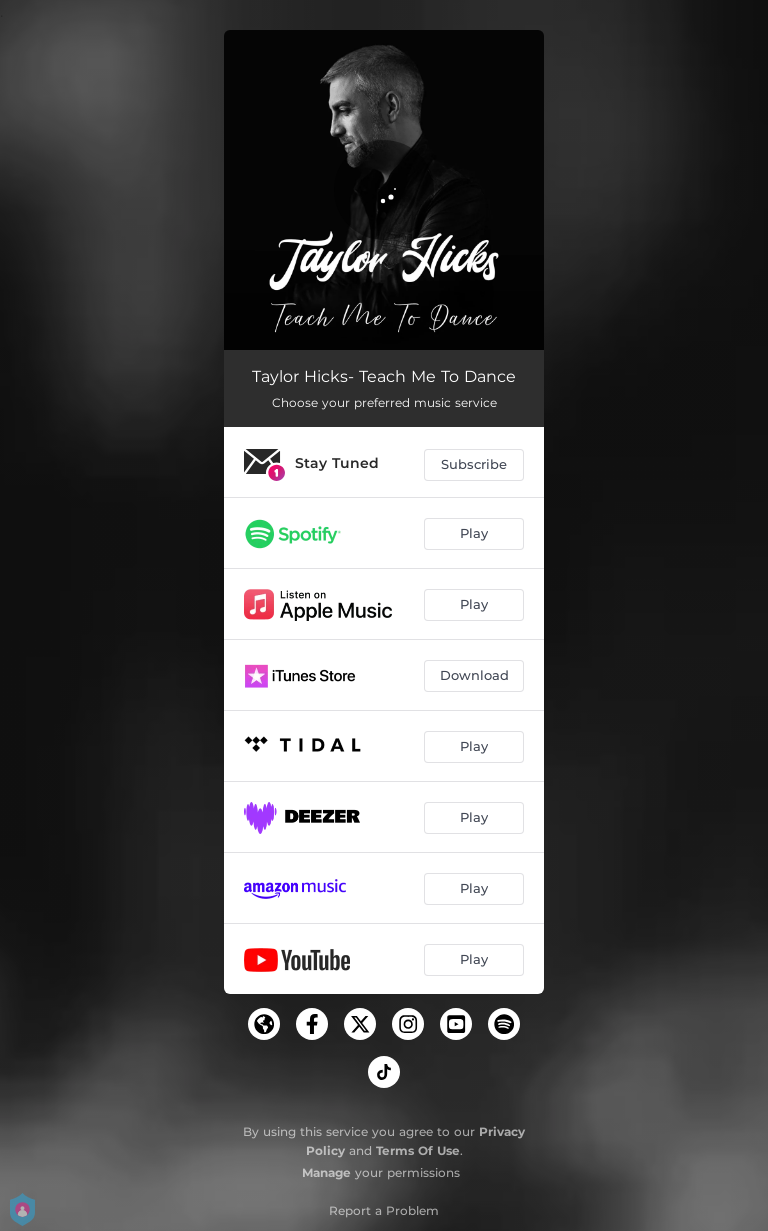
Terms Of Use (418, 1150)
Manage (326, 1172)
